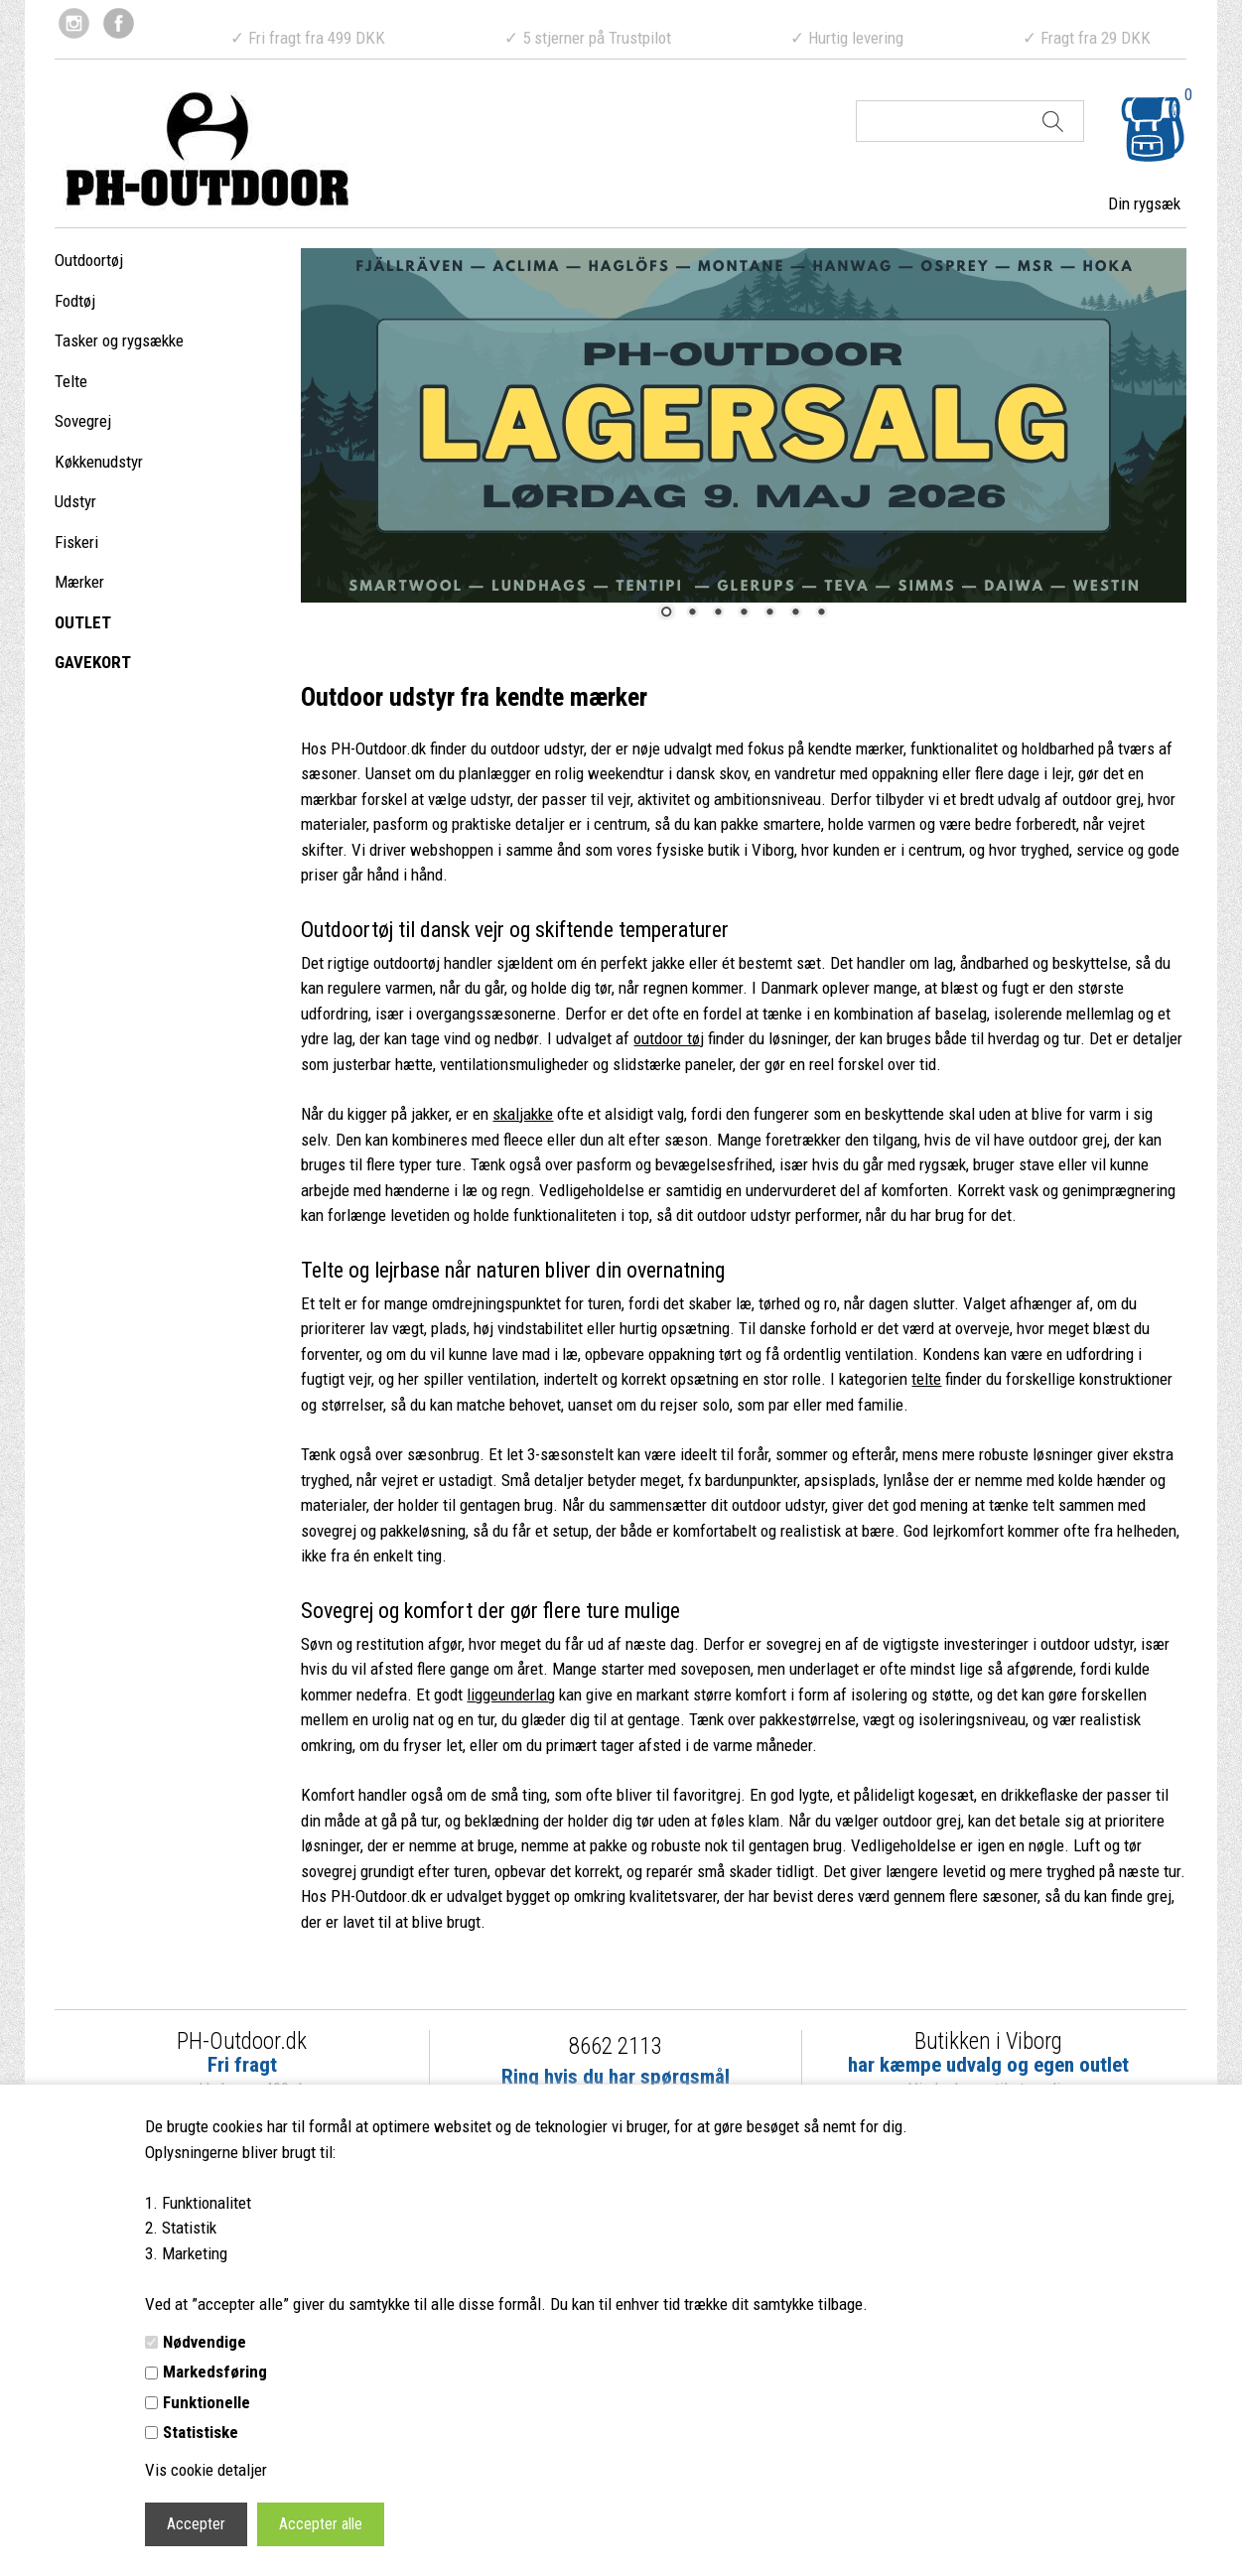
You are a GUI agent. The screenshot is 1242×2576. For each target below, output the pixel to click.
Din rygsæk (1144, 203)
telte (926, 1379)
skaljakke (522, 1114)
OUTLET (83, 622)
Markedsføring (215, 2371)
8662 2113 (615, 2046)
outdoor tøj (668, 1038)
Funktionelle (206, 2402)
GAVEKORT (93, 662)
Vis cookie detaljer (206, 2470)
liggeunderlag (511, 1694)
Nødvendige (204, 2342)
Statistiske (200, 2432)
